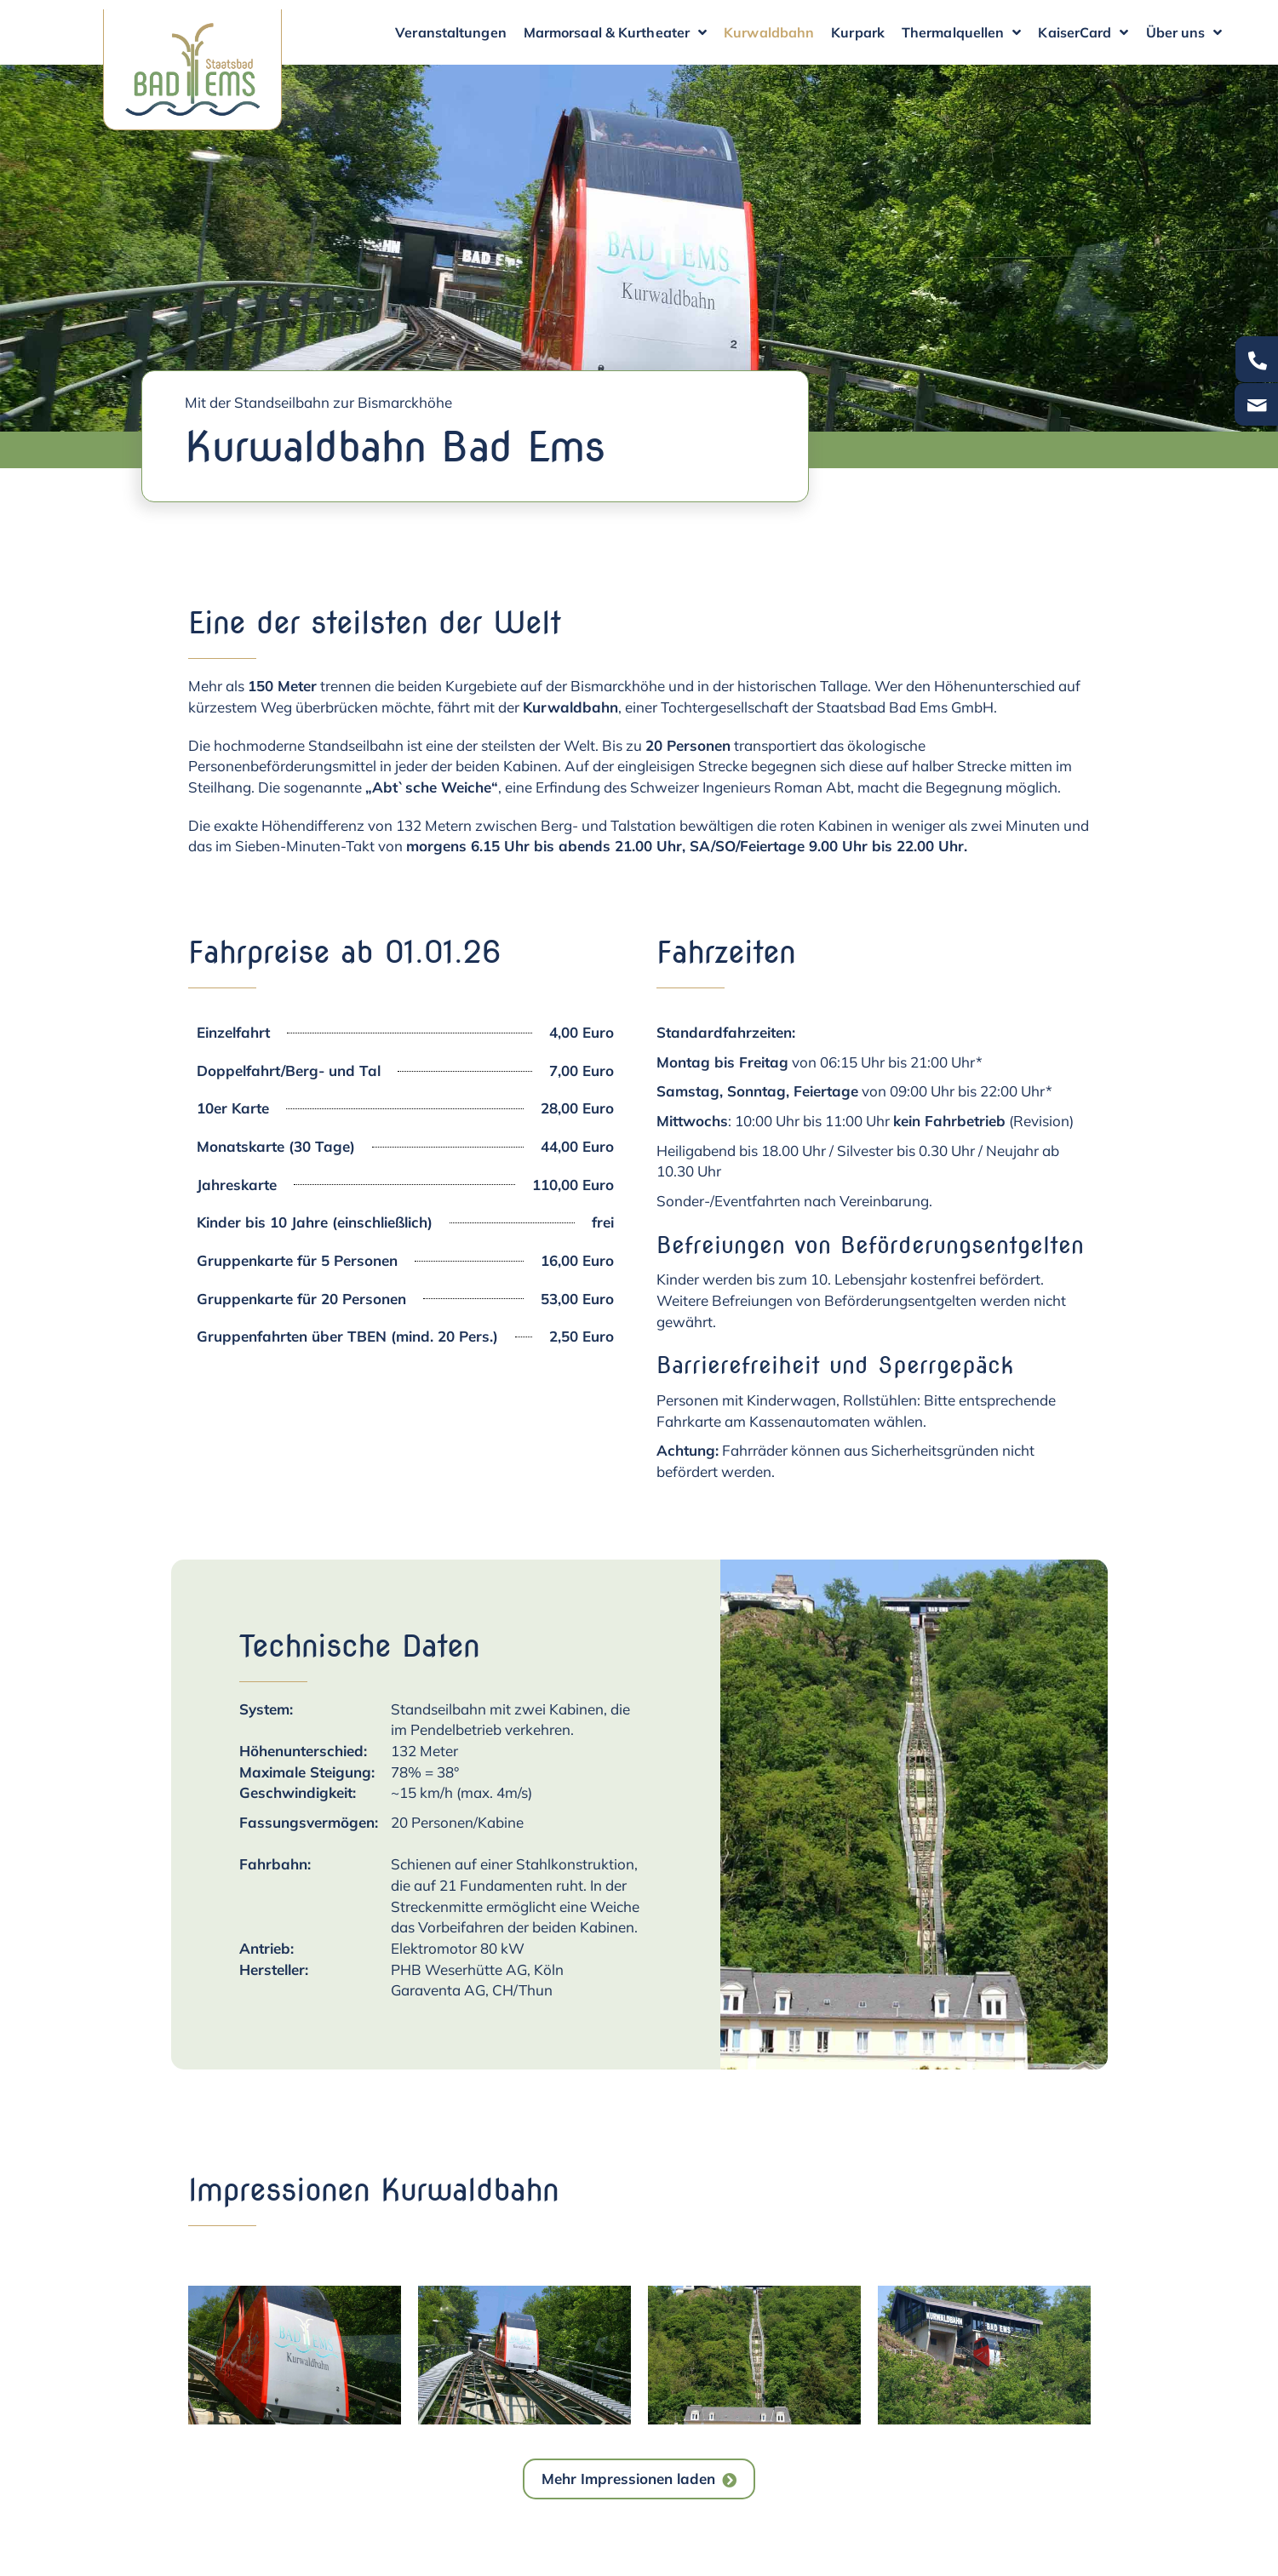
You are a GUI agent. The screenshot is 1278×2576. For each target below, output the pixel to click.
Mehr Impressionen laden (628, 2478)
